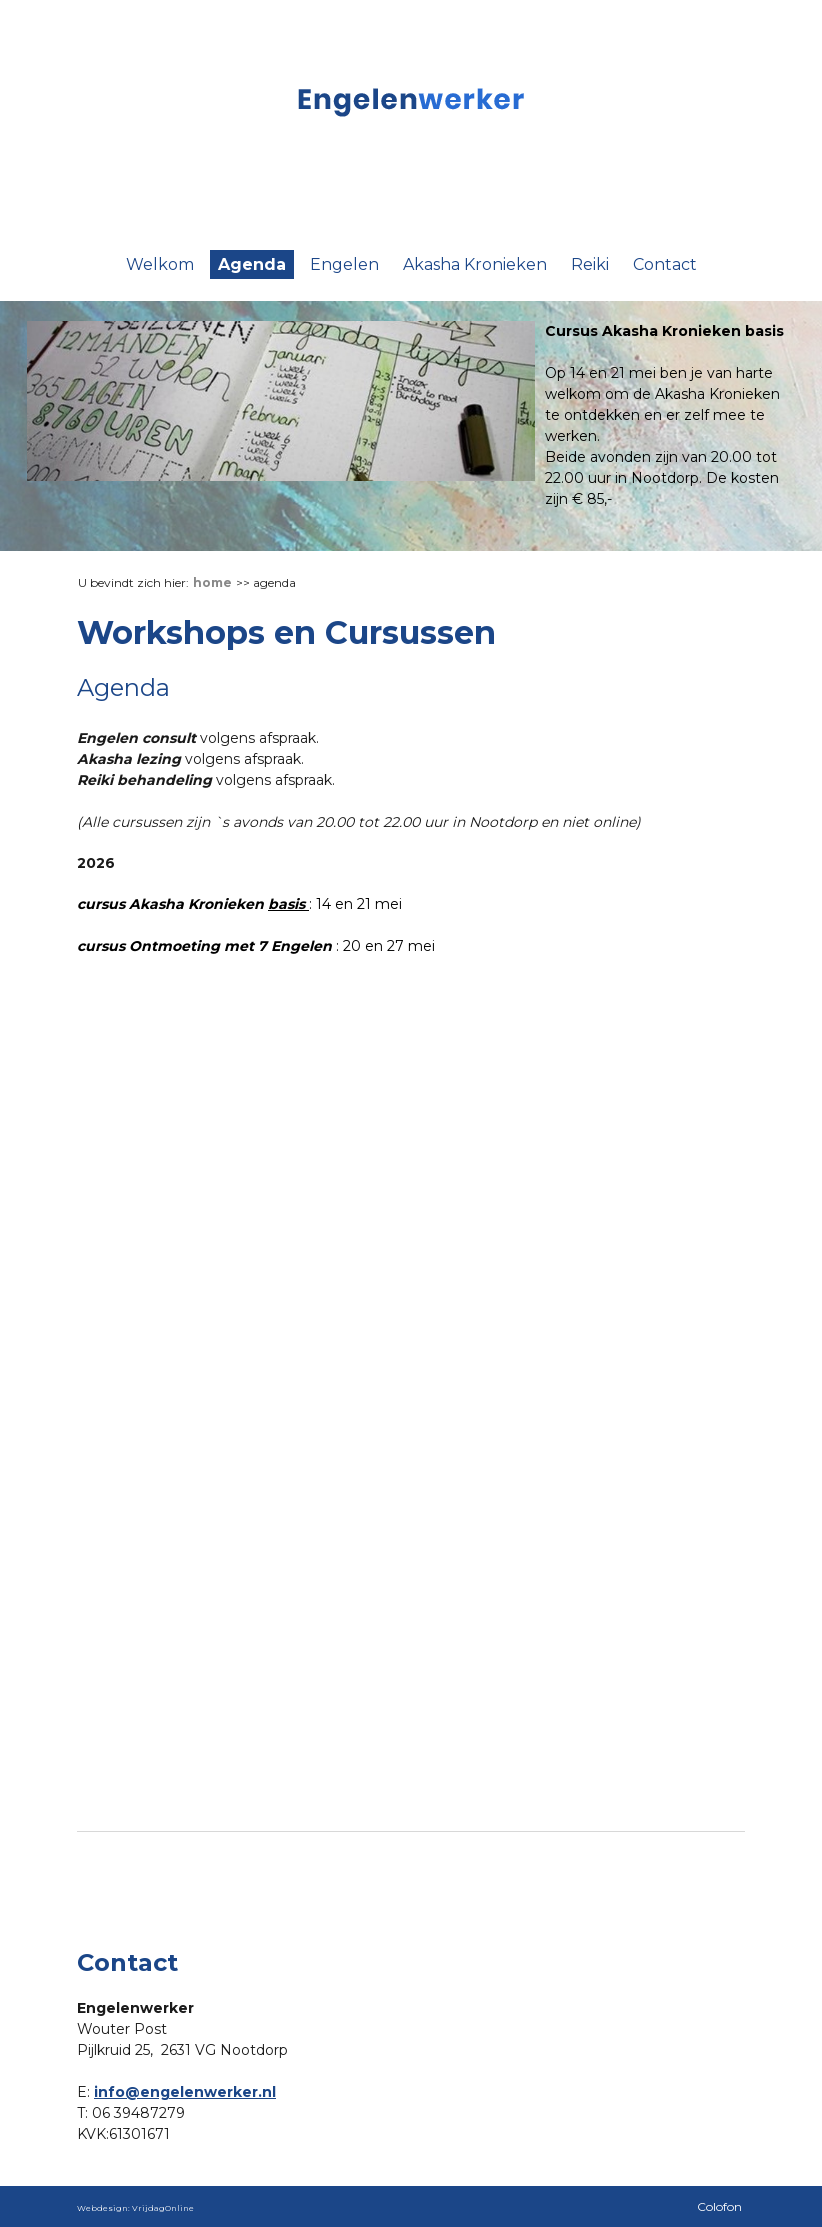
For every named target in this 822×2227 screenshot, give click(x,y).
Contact (665, 264)
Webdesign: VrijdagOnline (135, 2208)
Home (212, 582)
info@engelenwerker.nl (185, 2092)
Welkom (160, 264)
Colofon (719, 2206)
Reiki (590, 264)
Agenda (252, 264)
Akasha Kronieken (475, 264)
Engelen (344, 264)
